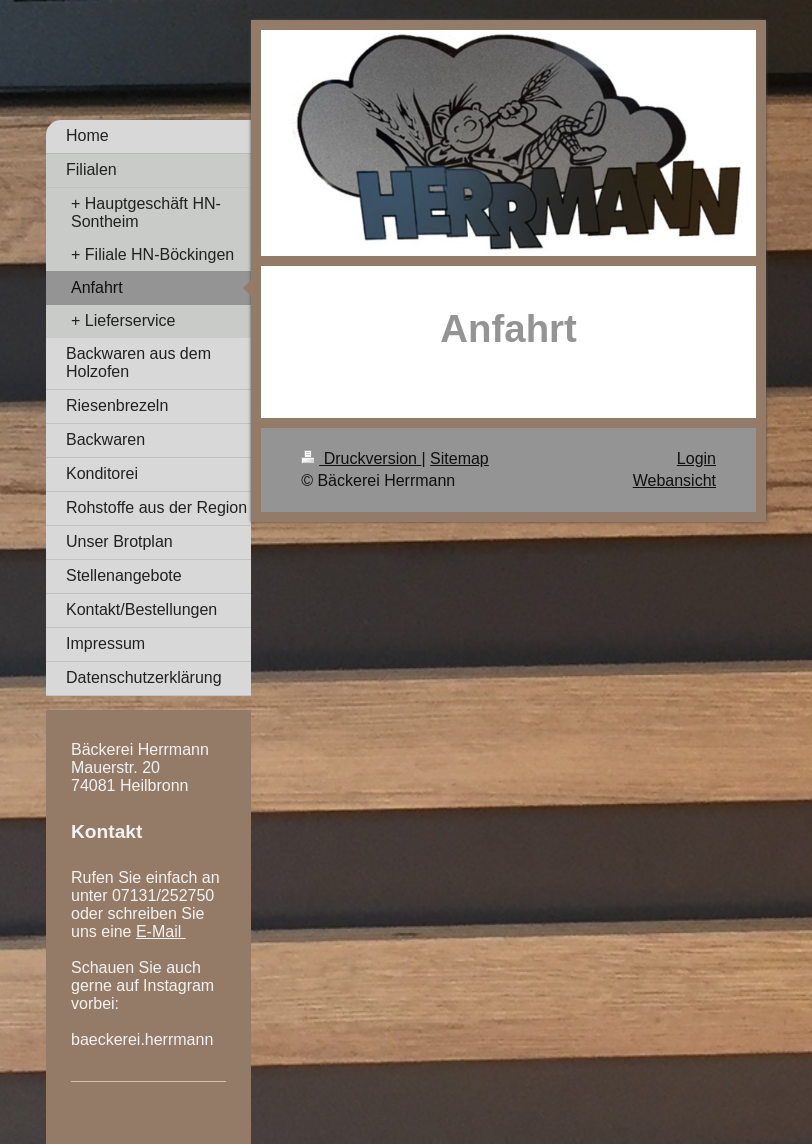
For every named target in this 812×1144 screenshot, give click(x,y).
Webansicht (674, 480)
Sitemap (459, 458)
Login (696, 458)
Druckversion (361, 458)
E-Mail (161, 931)
